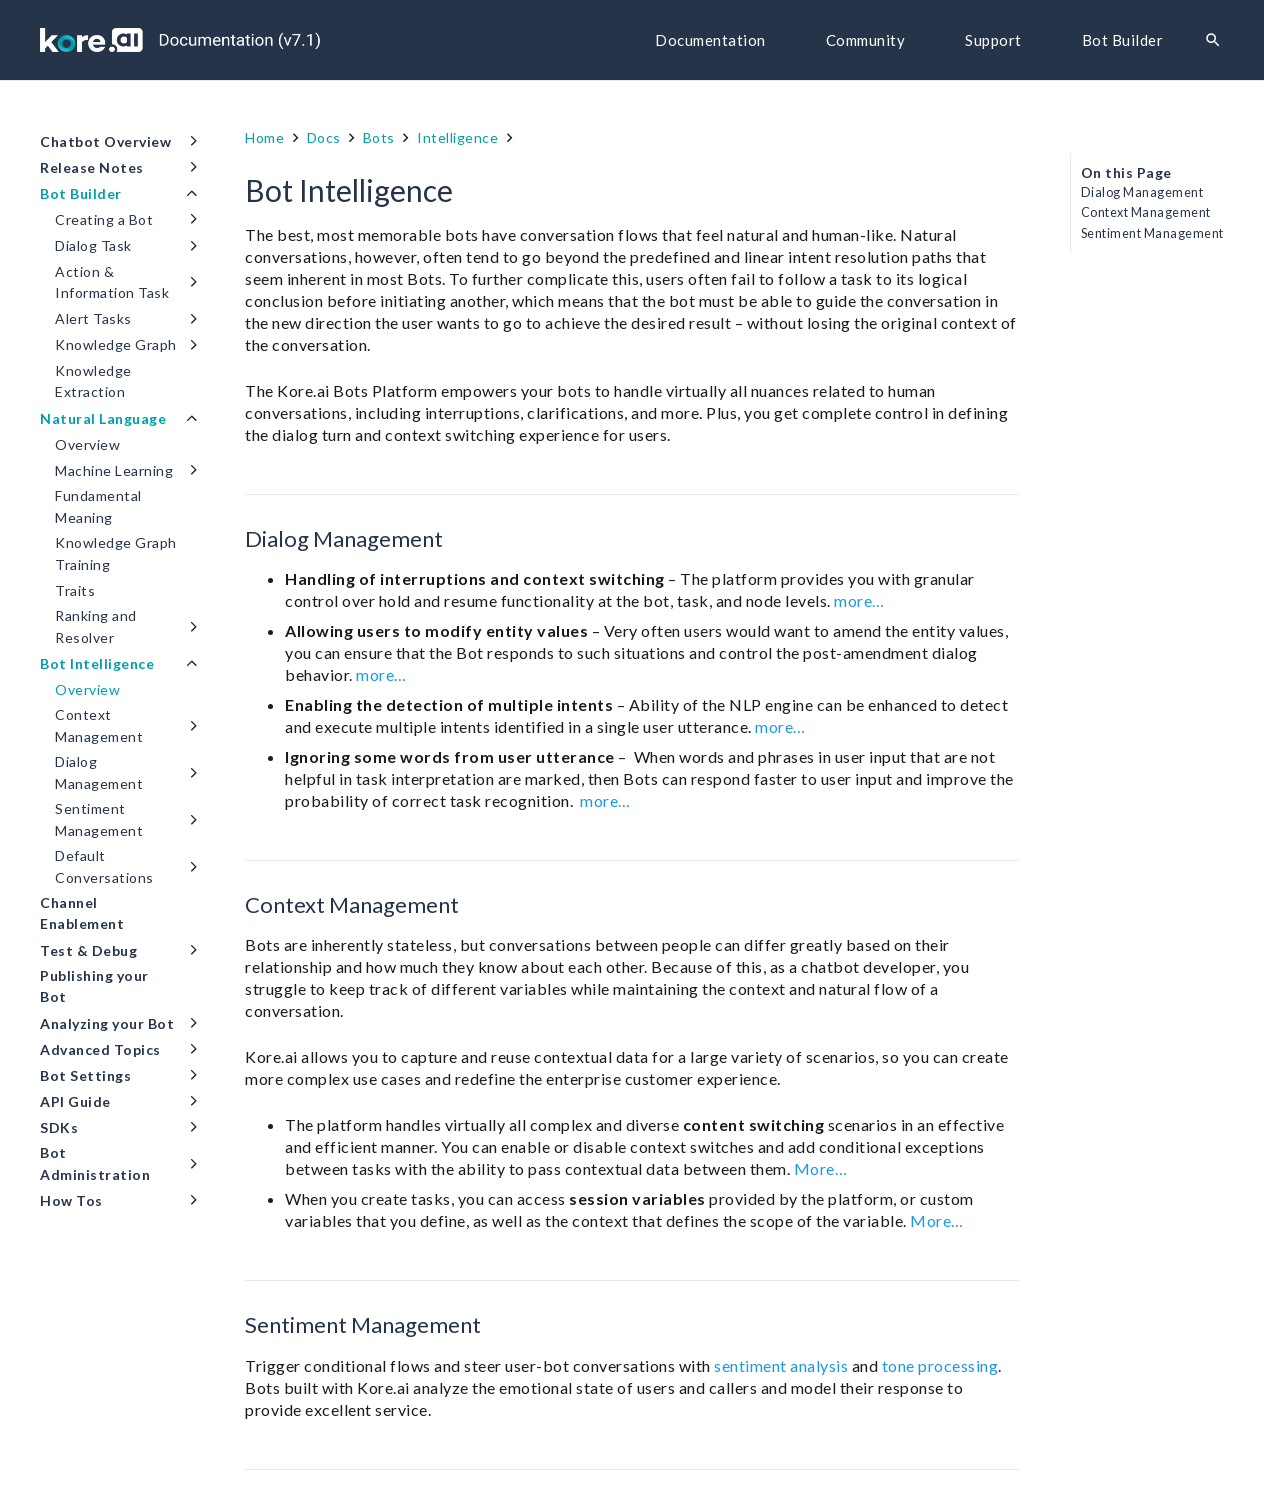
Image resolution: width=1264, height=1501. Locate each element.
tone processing (940, 1365)
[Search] (1213, 40)
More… (821, 1168)
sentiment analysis (781, 1365)
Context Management (1146, 212)
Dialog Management (1142, 192)
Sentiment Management (1152, 233)
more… (859, 600)
